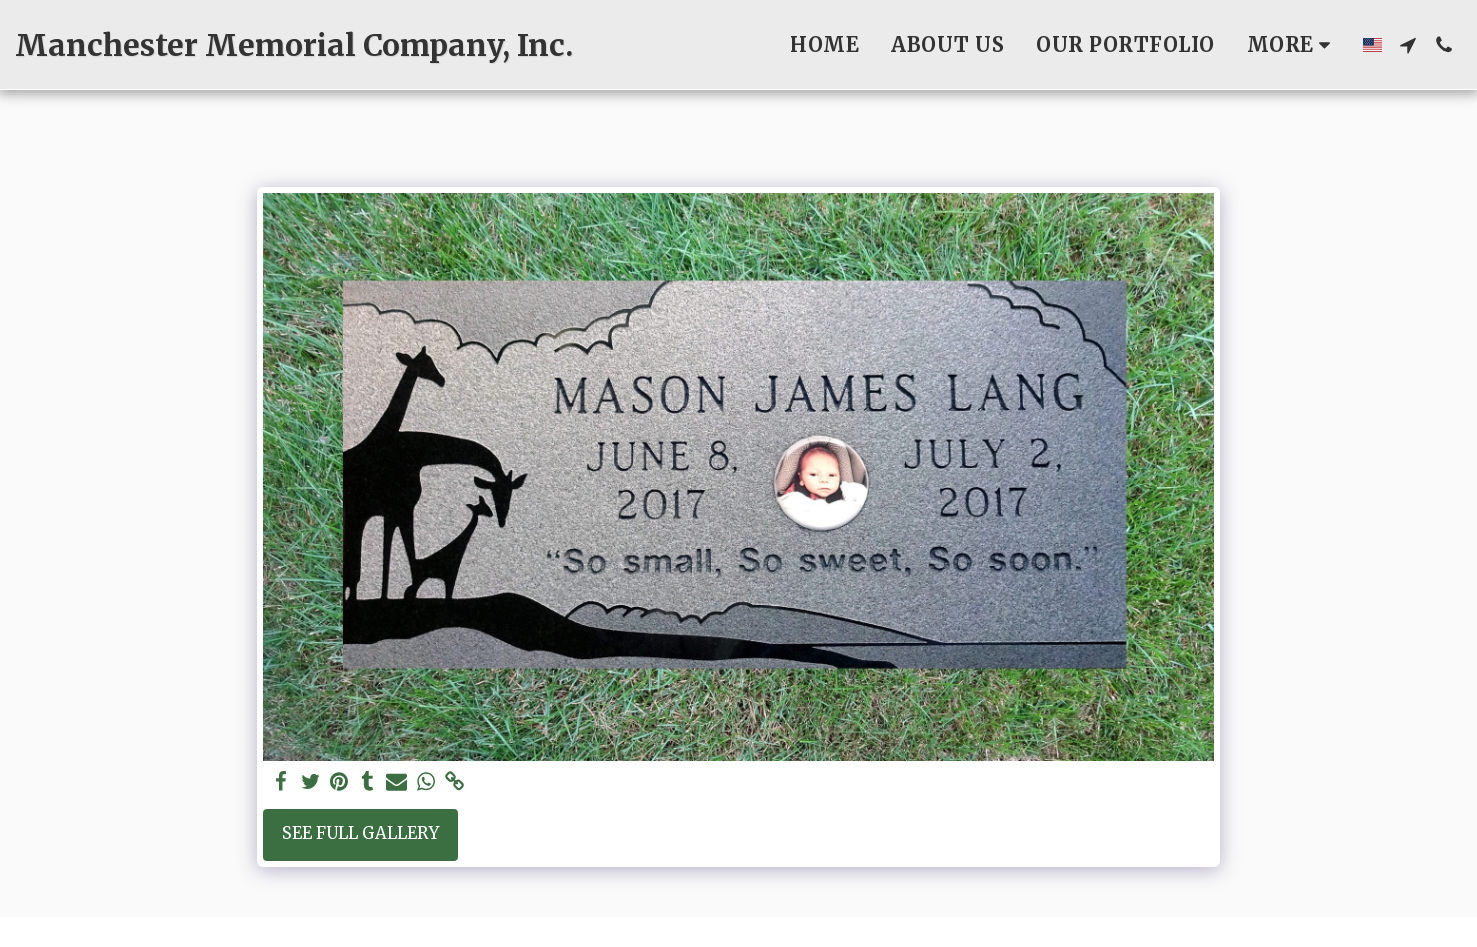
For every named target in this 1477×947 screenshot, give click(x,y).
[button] (1408, 45)
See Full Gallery (360, 833)
